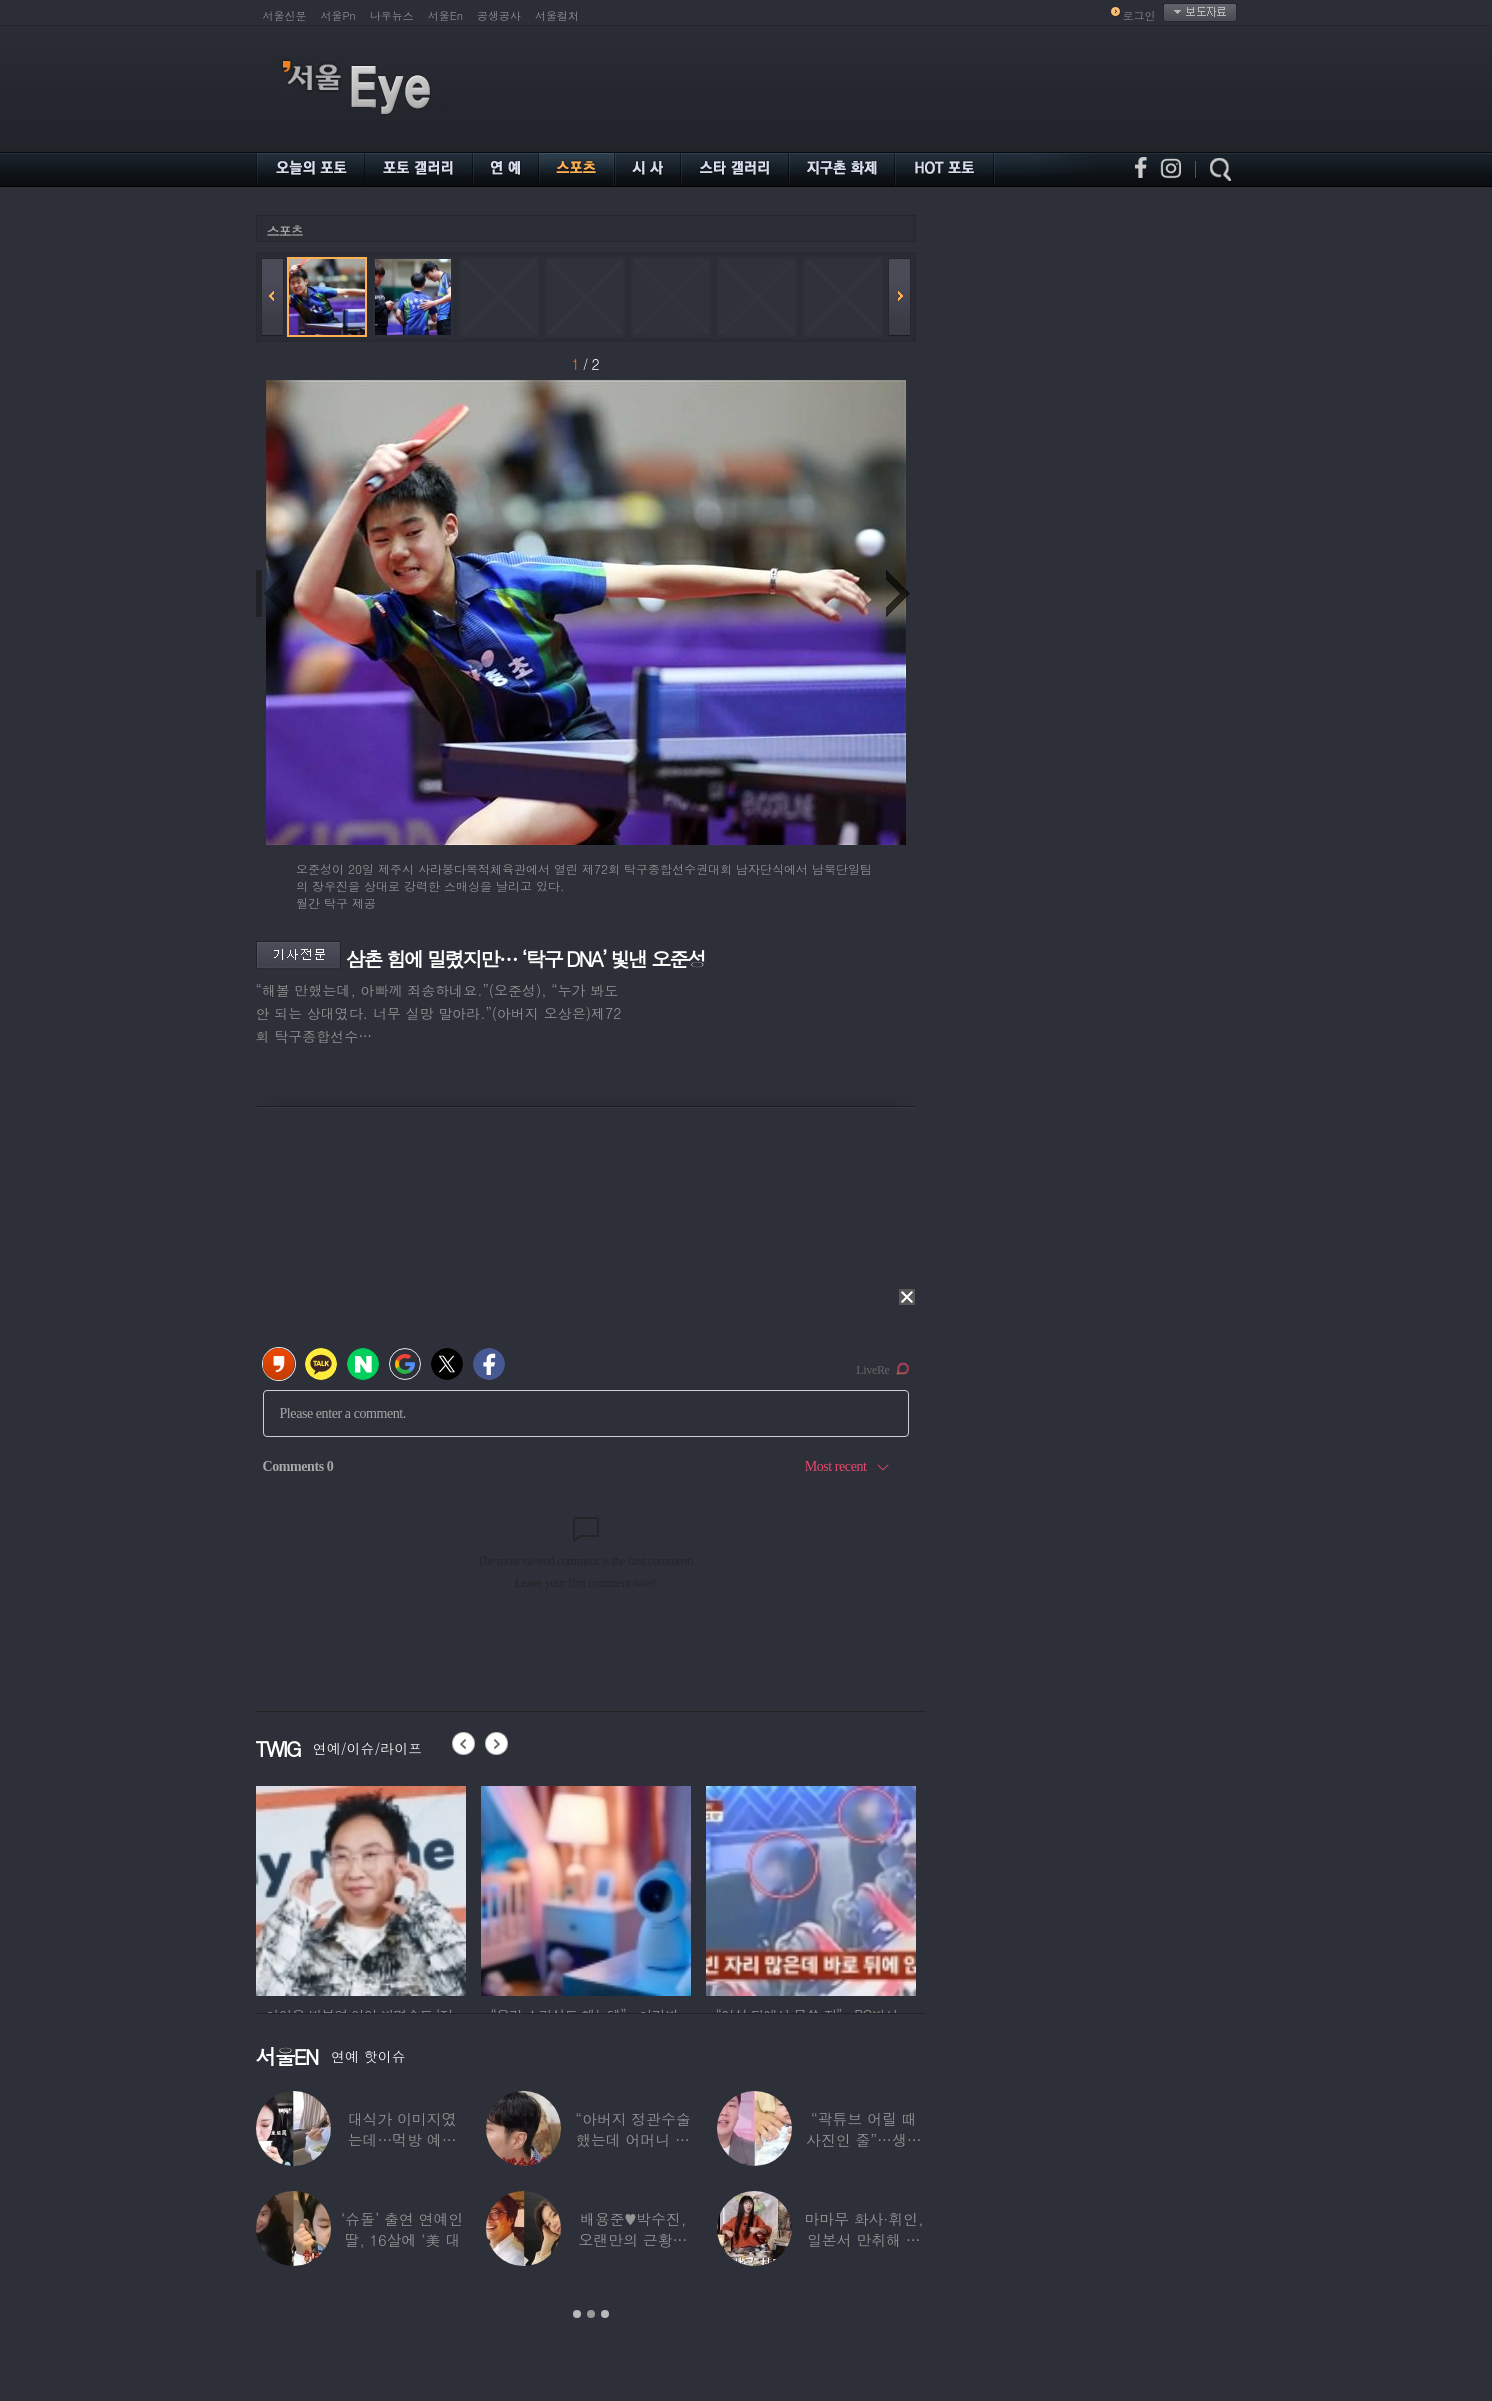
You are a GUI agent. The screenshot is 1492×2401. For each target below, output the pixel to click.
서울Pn (338, 15)
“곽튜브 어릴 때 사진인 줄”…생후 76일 (864, 2139)
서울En (445, 15)
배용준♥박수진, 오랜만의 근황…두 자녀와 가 (633, 2239)
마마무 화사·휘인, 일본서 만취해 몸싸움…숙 (863, 2239)
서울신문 (285, 15)
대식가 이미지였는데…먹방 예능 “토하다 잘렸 (402, 2139)
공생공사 (499, 15)
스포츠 (285, 230)
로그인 (1139, 15)
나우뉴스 (392, 15)
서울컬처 (557, 15)
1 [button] (577, 2314)
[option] (339, 1888)
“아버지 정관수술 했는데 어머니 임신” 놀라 (633, 2139)
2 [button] (591, 2314)
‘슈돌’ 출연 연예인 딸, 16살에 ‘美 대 (402, 2229)
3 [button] (605, 2314)
